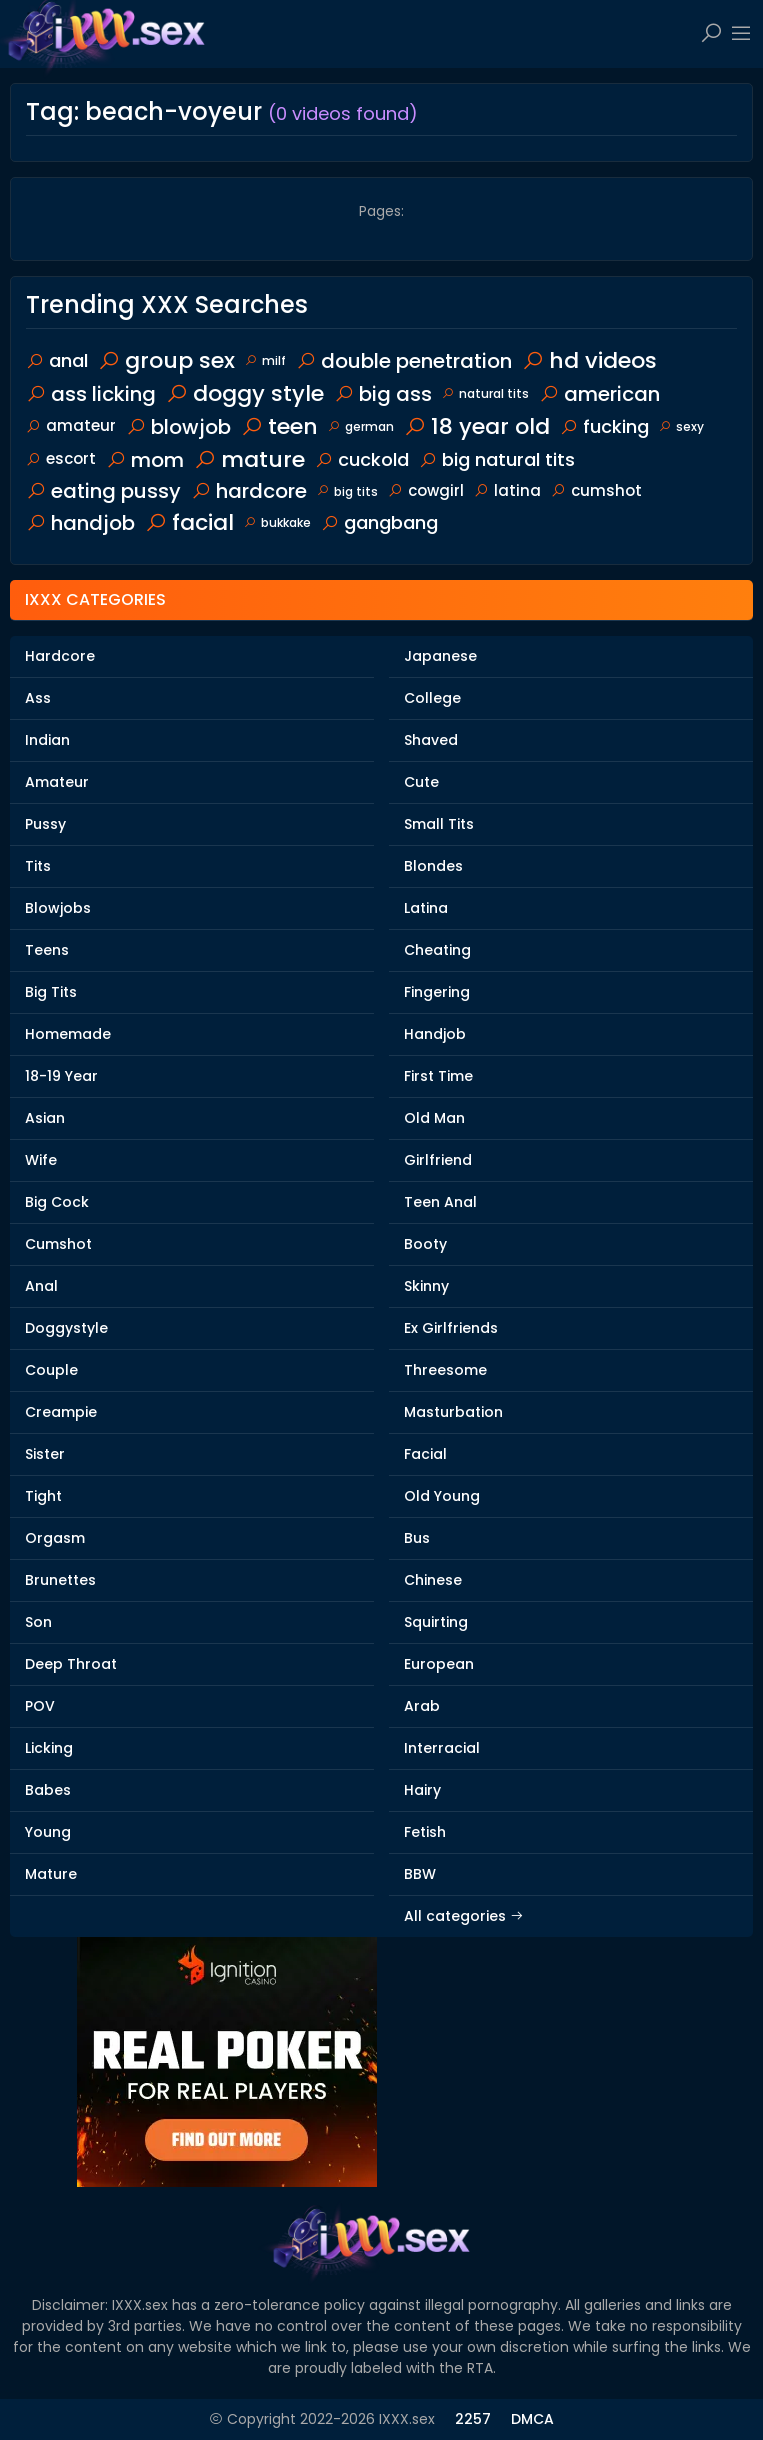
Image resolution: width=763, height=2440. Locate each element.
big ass (383, 394)
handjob (80, 523)
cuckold (362, 459)
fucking (604, 426)
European (439, 1664)
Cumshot (58, 1244)
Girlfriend (438, 1160)
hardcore (249, 491)
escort (61, 458)
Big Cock (57, 1202)
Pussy (45, 824)
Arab (422, 1706)
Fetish (425, 1832)
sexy (681, 426)
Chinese (433, 1580)
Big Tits (51, 992)
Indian (47, 740)
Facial (425, 1454)
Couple (51, 1370)
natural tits (485, 393)
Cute (421, 782)
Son (38, 1622)
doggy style (245, 393)
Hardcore (60, 656)
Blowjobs (58, 908)
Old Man (434, 1118)
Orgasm (55, 1538)
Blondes (433, 866)
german (361, 426)
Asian (45, 1118)
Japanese (440, 656)
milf (265, 360)
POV (40, 1706)
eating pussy (103, 491)
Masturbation (453, 1412)
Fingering (437, 992)
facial (189, 522)
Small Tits (439, 824)
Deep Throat (71, 1664)
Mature (51, 1874)
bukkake (277, 522)
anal (57, 360)
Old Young (442, 1496)
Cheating (437, 950)
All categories (464, 1916)
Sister (45, 1454)
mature (249, 459)
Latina (426, 908)
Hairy (422, 1790)
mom (145, 460)
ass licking (91, 394)
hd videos (589, 360)
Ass (38, 698)
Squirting (436, 1622)
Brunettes (60, 1580)
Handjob (435, 1034)
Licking (49, 1748)
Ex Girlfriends (451, 1328)
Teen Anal (440, 1202)
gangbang (379, 522)
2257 (473, 2419)
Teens (47, 950)
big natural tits (497, 459)
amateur (71, 425)
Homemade (68, 1034)
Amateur (57, 782)
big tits (347, 491)
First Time (438, 1076)
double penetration (404, 361)
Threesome (445, 1370)
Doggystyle (66, 1328)
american (599, 394)
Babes (48, 1790)
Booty (425, 1244)
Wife (41, 1160)
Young (48, 1832)
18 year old (477, 426)
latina (507, 490)
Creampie (61, 1412)
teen (279, 426)
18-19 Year (61, 1076)
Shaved (431, 740)
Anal (41, 1286)
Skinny (426, 1286)
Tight (43, 1496)
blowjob (178, 427)
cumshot (596, 490)
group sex (166, 360)
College (432, 698)
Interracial (442, 1748)
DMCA (532, 2419)
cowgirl (426, 490)
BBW (420, 1874)
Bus (417, 1538)
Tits (38, 866)
